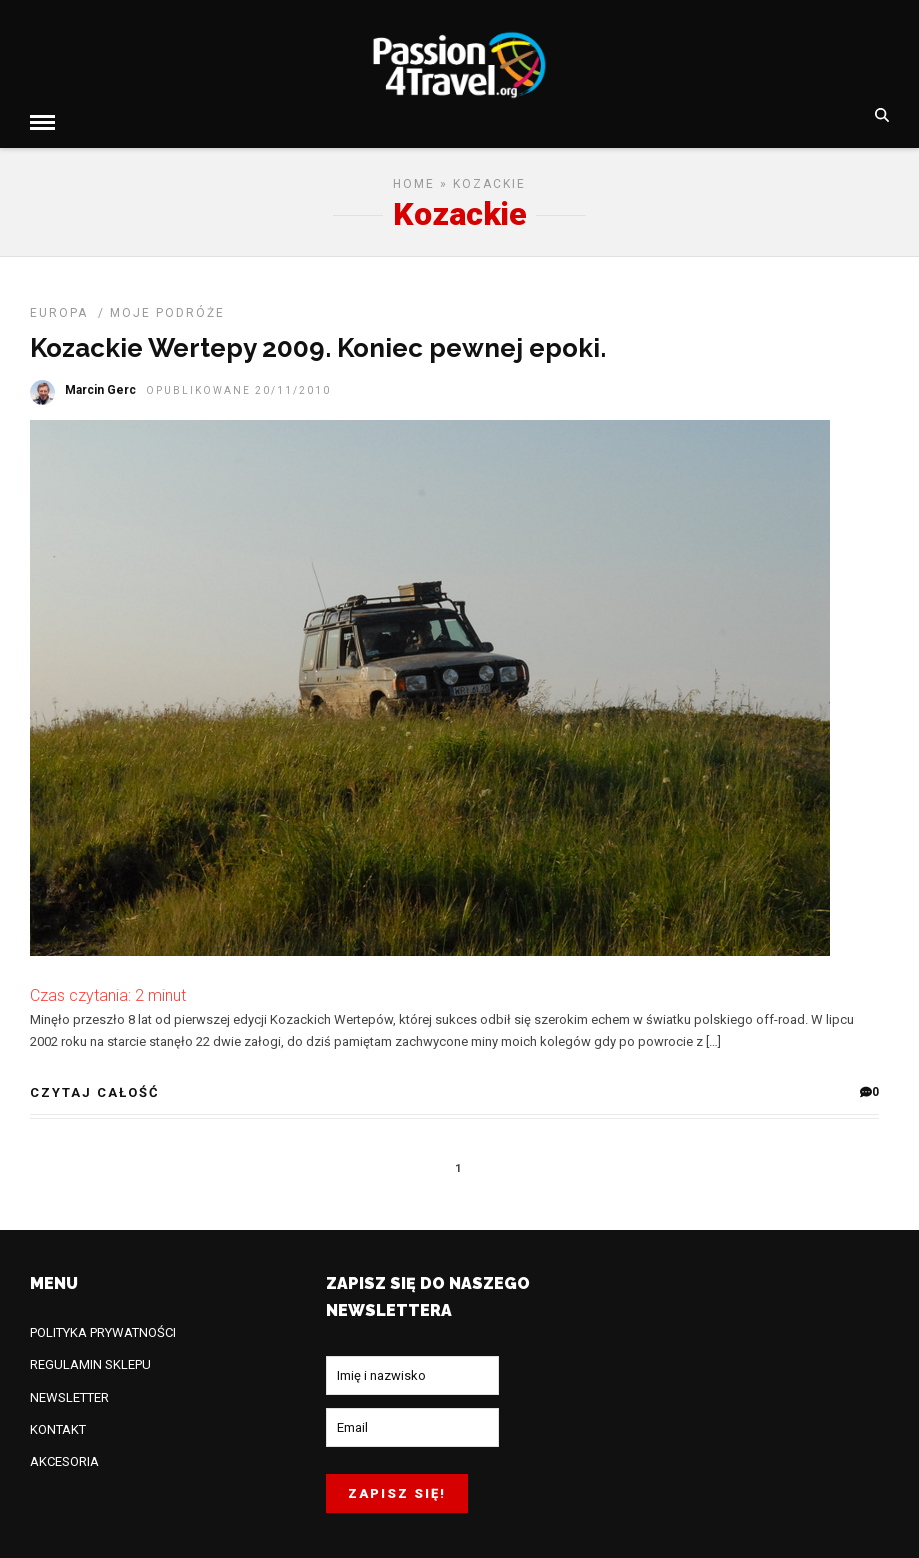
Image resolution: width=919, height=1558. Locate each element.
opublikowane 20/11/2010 (238, 386)
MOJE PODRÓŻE (167, 309)
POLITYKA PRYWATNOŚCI (103, 1328)
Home (414, 180)
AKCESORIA (64, 1457)
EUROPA (59, 309)
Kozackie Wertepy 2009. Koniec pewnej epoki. (318, 344)
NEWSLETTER (69, 1393)
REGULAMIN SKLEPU (90, 1360)
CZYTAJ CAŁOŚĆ (95, 1088)
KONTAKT (58, 1425)
